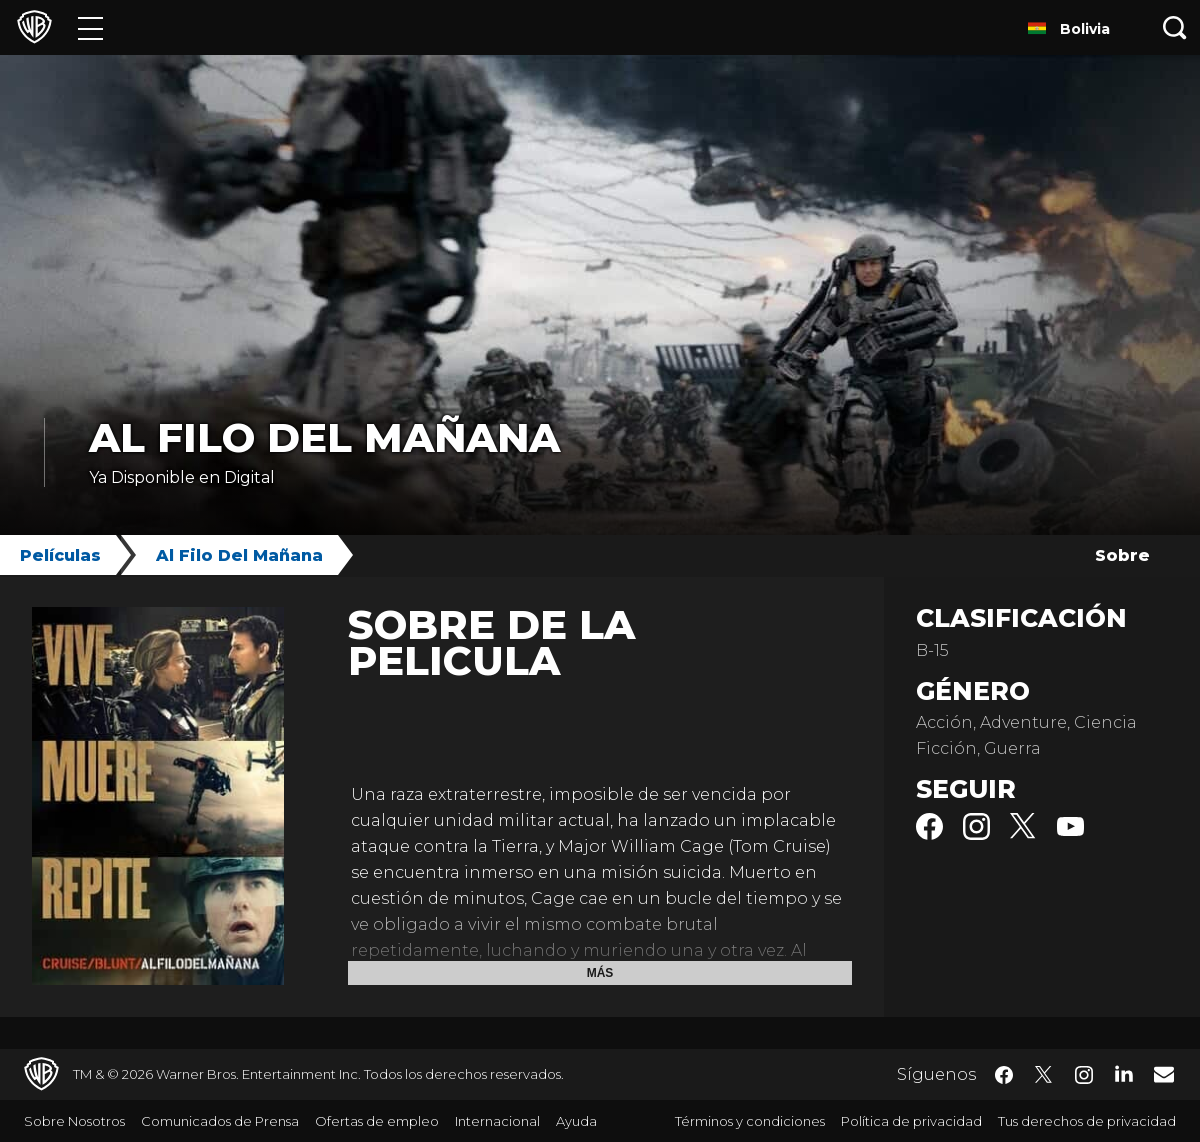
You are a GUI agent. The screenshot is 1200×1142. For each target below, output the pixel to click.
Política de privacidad (911, 1121)
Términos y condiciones (750, 1121)
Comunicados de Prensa (220, 1121)
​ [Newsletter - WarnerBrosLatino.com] (1164, 1074)
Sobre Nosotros (74, 1121)
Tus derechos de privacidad (1087, 1121)
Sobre (1122, 555)
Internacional (497, 1121)
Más (600, 973)
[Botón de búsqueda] (1175, 27)
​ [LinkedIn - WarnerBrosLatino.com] (1124, 1073)
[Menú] (90, 27)
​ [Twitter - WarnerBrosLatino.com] (1044, 1075)
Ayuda (576, 1121)
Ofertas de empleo (377, 1121)
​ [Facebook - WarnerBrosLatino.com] (1004, 1075)
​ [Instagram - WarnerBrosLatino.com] (1084, 1075)
